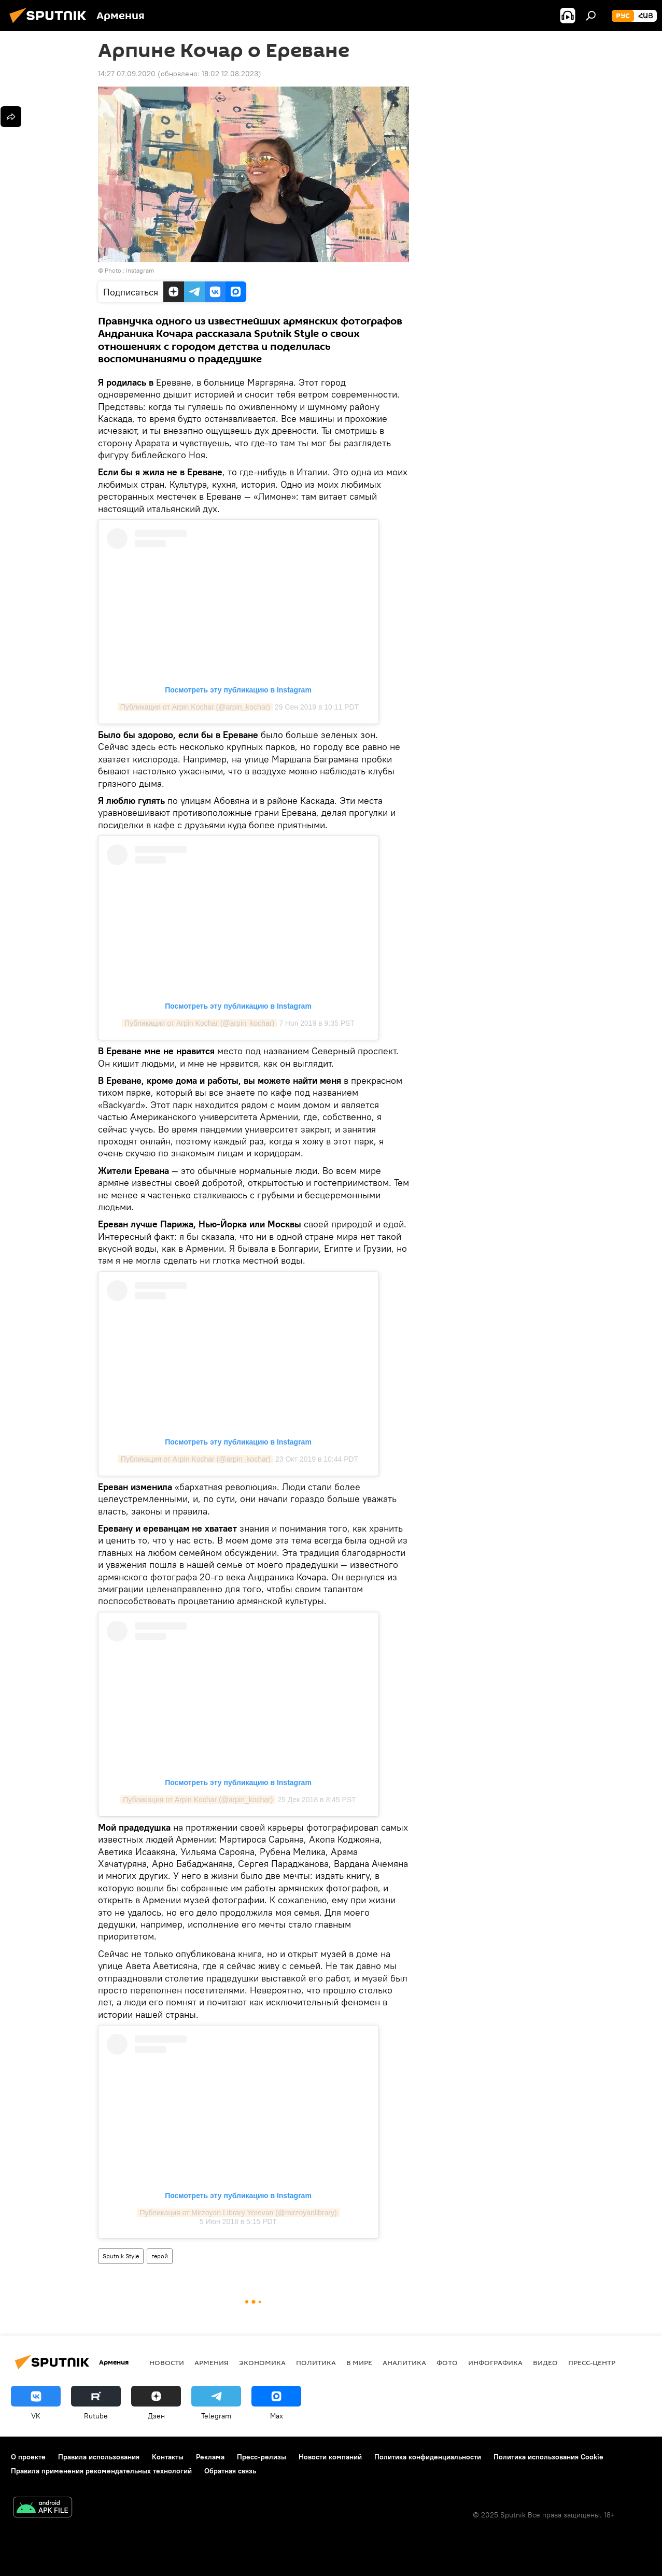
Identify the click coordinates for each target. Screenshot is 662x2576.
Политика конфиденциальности (427, 2456)
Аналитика (404, 2362)
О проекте (28, 2456)
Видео (545, 2362)
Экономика (262, 2362)
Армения (211, 2362)
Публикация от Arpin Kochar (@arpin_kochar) (195, 707)
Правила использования (98, 2456)
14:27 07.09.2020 (127, 73)
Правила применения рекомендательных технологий (101, 2470)
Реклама (210, 2456)
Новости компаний (330, 2456)
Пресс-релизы (261, 2456)
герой (159, 2256)
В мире (359, 2362)
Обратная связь (230, 2470)
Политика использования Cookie (548, 2456)
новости (166, 2362)
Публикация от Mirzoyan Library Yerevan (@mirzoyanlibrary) (237, 2213)
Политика (316, 2362)
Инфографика (495, 2362)
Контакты (168, 2456)
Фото (447, 2362)
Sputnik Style (121, 2256)
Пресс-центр (591, 2362)
